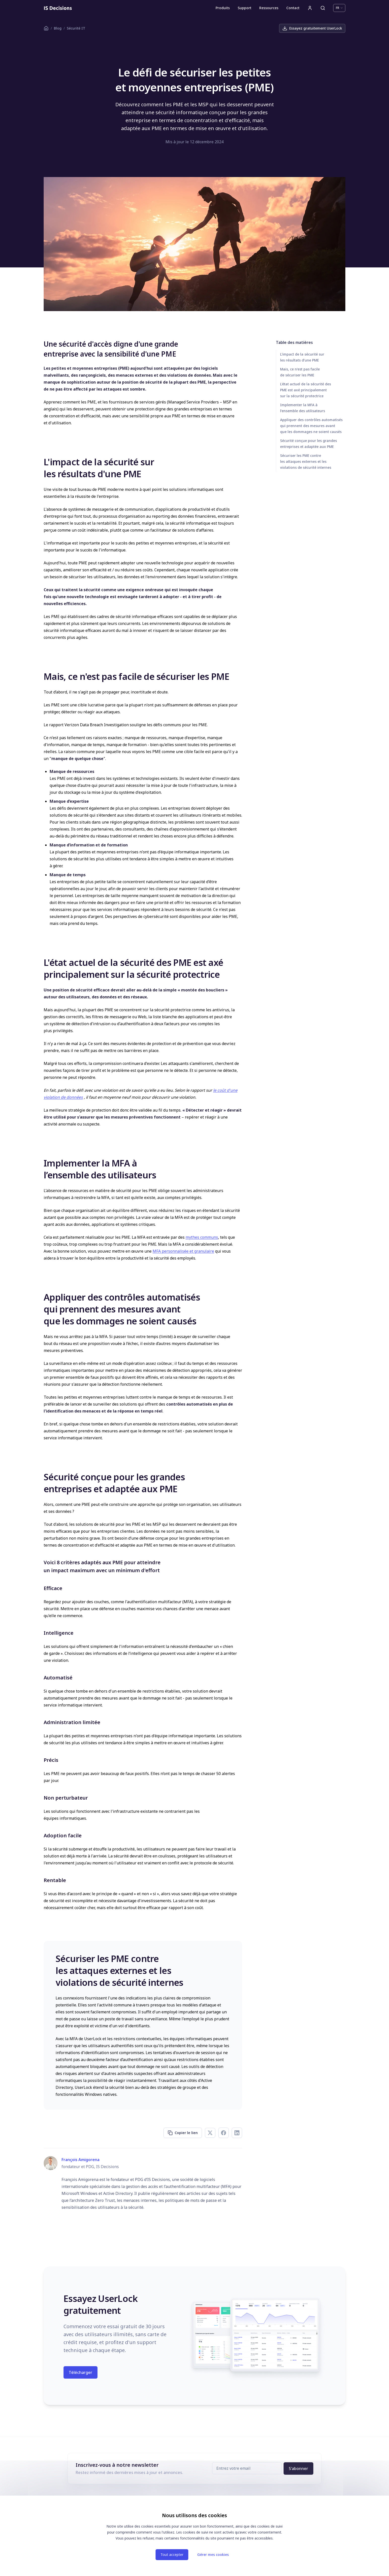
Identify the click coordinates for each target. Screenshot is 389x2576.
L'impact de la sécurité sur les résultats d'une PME (302, 357)
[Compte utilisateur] (309, 7)
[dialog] (194, 2535)
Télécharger (80, 2372)
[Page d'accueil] (58, 8)
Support (244, 7)
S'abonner (298, 2468)
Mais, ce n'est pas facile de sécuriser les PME (300, 372)
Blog (58, 28)
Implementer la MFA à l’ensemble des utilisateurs (302, 407)
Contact (292, 7)
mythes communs (202, 1237)
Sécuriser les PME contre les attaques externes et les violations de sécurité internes (305, 461)
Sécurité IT (76, 28)
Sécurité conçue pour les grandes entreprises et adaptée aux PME (308, 443)
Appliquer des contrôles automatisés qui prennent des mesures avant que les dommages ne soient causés (311, 425)
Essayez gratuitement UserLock (312, 28)
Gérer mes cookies (213, 2554)
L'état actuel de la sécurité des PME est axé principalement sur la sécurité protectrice (305, 390)
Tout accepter (172, 2554)
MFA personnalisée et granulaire (183, 1251)
